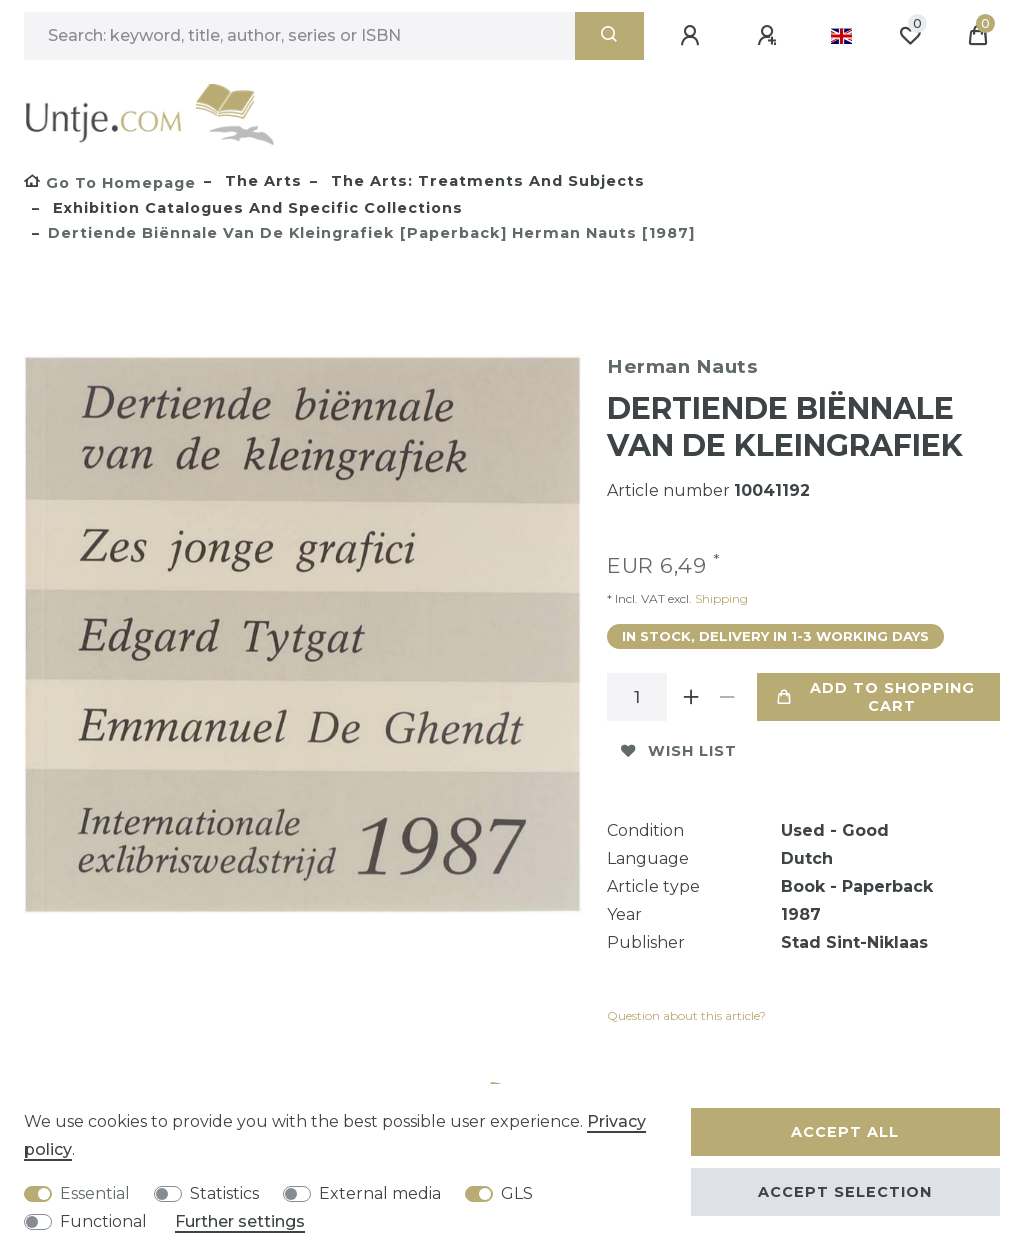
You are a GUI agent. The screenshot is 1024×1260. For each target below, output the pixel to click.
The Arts (261, 181)
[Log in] (693, 36)
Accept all (845, 1132)
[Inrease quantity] (691, 697)
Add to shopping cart (875, 697)
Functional (103, 1221)
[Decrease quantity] (727, 697)
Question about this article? (686, 1015)
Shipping (720, 598)
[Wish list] (910, 36)
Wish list (679, 751)
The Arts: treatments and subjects (485, 181)
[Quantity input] (637, 697)
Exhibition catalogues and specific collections (255, 208)
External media (380, 1193)
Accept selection (845, 1192)
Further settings (240, 1221)
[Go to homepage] (110, 183)
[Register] (770, 36)
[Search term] (299, 36)
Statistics (224, 1193)
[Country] (841, 36)
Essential (95, 1193)
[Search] (609, 36)
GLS (517, 1193)
